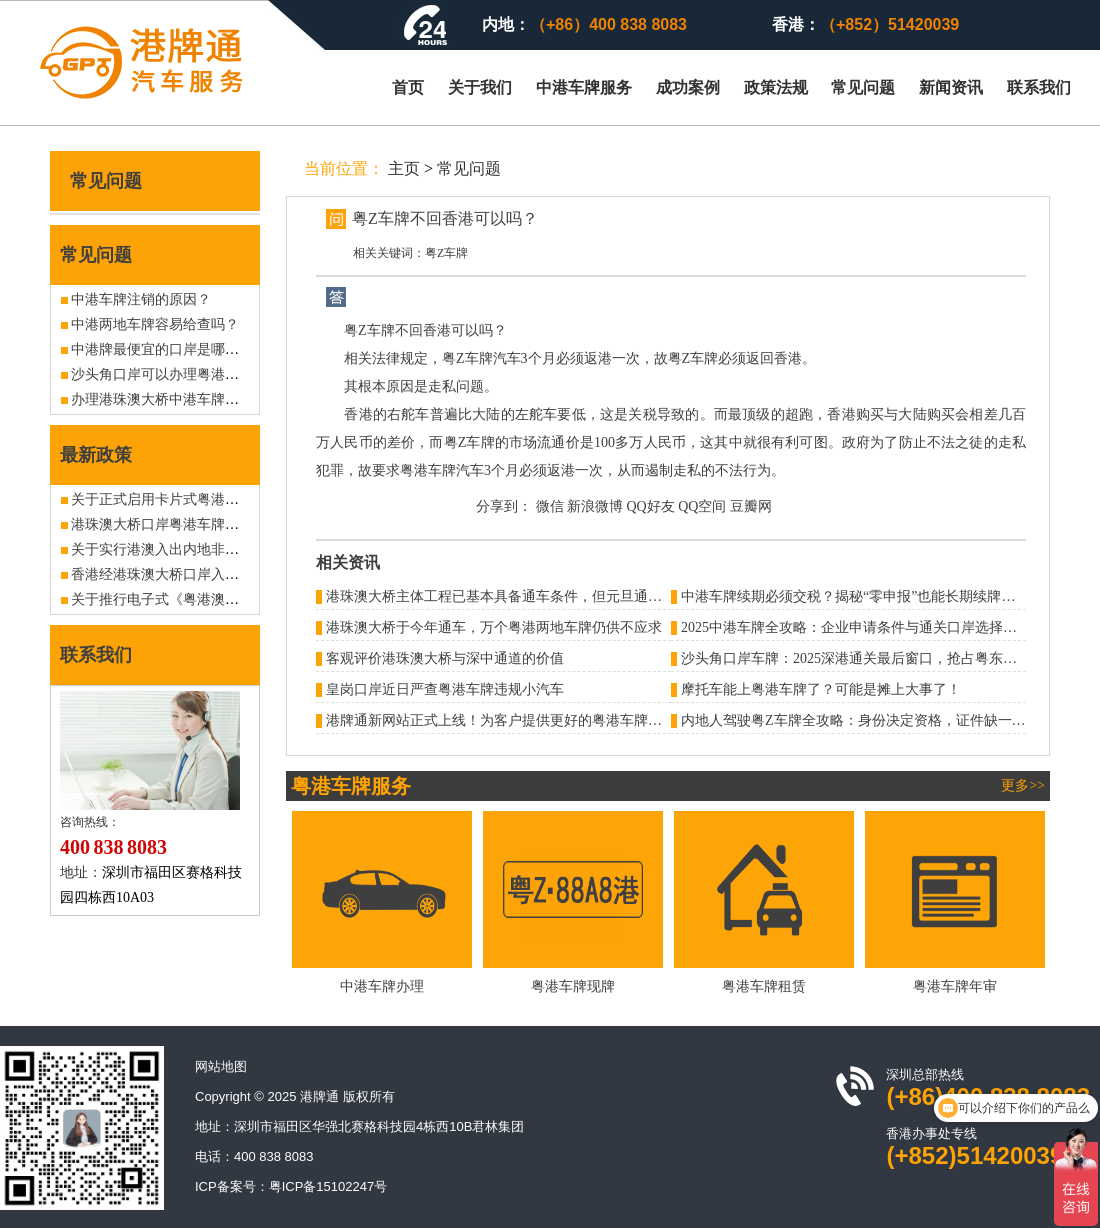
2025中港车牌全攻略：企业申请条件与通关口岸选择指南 (856, 627)
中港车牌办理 (382, 986)
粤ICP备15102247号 (328, 1186)
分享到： (504, 506)
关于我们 (480, 87)
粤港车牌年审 (955, 986)
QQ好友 (651, 506)
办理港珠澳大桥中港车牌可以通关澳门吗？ (204, 399)
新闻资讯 (951, 87)
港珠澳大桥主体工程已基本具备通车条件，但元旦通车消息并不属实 (536, 596)
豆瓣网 (751, 506)
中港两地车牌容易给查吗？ (155, 324)
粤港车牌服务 (351, 786)
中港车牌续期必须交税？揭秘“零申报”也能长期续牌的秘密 (862, 596)
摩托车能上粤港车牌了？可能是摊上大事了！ (821, 689)
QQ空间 (702, 506)
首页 (408, 87)
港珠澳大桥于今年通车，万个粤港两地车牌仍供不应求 (494, 627)
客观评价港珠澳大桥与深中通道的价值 (445, 658)
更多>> (1023, 785)
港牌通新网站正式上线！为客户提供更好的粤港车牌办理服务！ (522, 720)
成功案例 (688, 87)
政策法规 (776, 87)
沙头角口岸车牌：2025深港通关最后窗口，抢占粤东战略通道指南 (884, 658)
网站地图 (221, 1066)
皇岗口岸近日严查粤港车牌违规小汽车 (445, 689)
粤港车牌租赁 (764, 986)
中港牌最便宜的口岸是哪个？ (162, 349)
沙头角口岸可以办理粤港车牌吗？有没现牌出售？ (225, 374)
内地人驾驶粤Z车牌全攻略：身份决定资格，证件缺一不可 (860, 720)
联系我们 (1039, 87)
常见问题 (863, 87)
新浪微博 (595, 506)
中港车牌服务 (584, 87)
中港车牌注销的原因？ (141, 299)
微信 (550, 506)
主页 (404, 168)
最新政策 (96, 455)
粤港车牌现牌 (573, 986)
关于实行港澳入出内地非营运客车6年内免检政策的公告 (242, 549)
